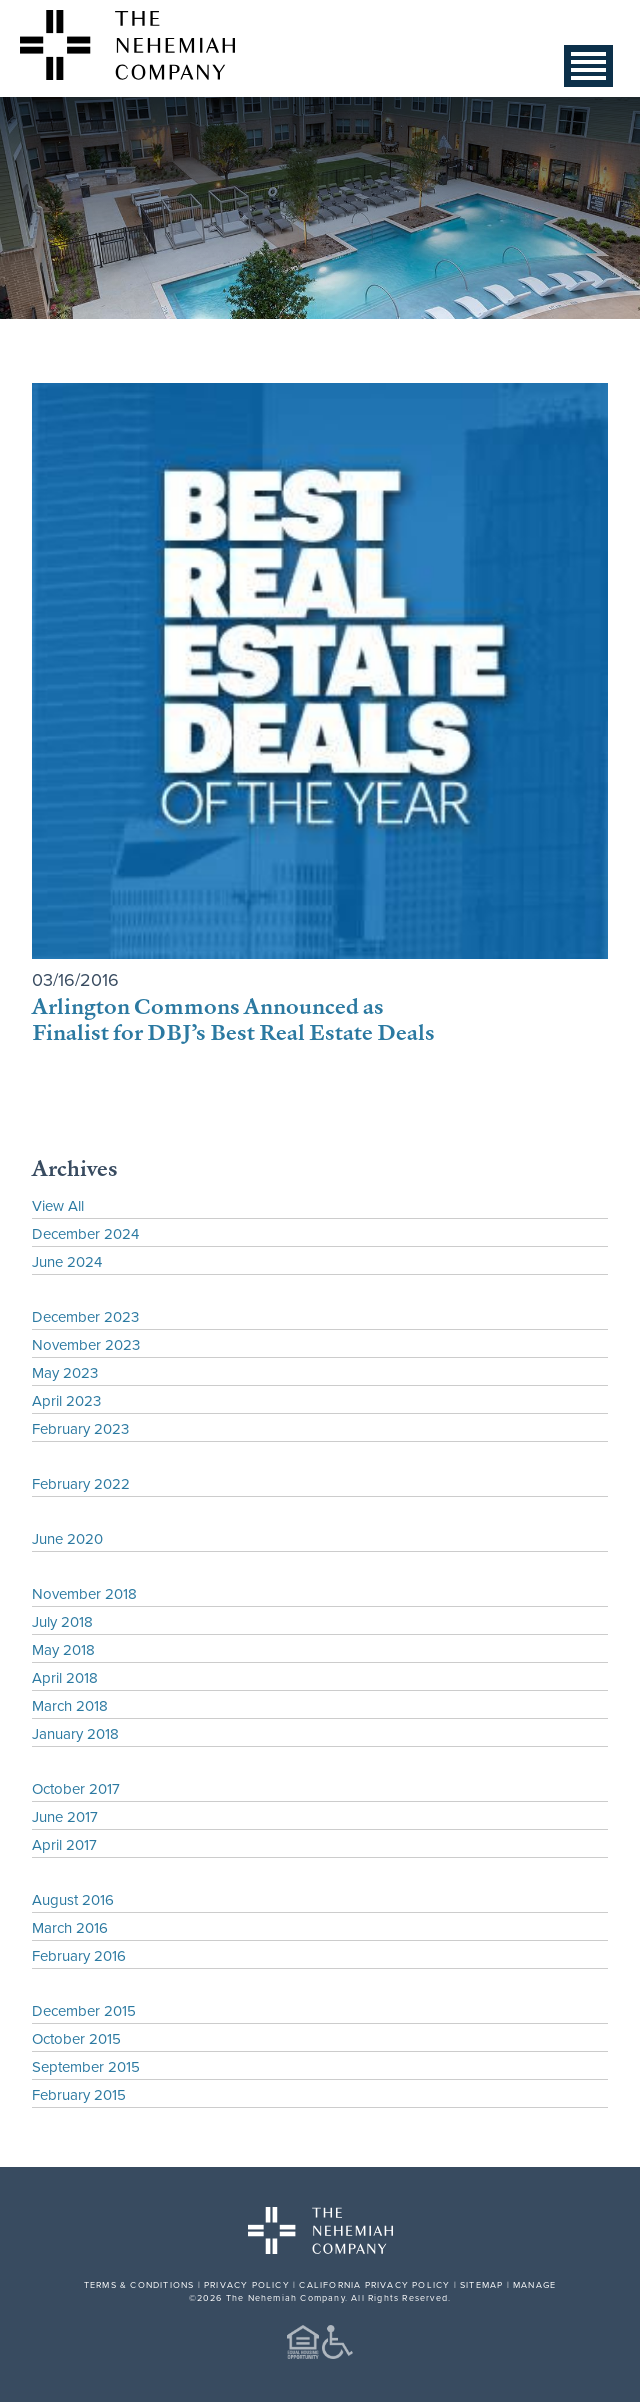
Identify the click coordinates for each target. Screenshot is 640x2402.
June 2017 (65, 1816)
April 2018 (65, 1677)
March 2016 (70, 1927)
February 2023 (80, 1428)
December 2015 (84, 2010)
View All (58, 1205)
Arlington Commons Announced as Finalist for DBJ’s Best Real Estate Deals (233, 1018)
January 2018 (75, 1733)
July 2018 (62, 1621)
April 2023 (66, 1400)
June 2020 (67, 1538)
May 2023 (65, 1372)
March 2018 (70, 1705)
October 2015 (76, 2038)
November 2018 (84, 1593)
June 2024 (67, 1261)
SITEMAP (481, 2284)
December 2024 (85, 1233)
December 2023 (85, 1316)
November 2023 (86, 1344)
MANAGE (534, 2284)
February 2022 (81, 1483)
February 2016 (79, 1955)
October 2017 (76, 1788)
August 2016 (73, 1899)
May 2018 (63, 1649)
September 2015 (86, 2066)
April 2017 (64, 1844)
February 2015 (79, 2094)
